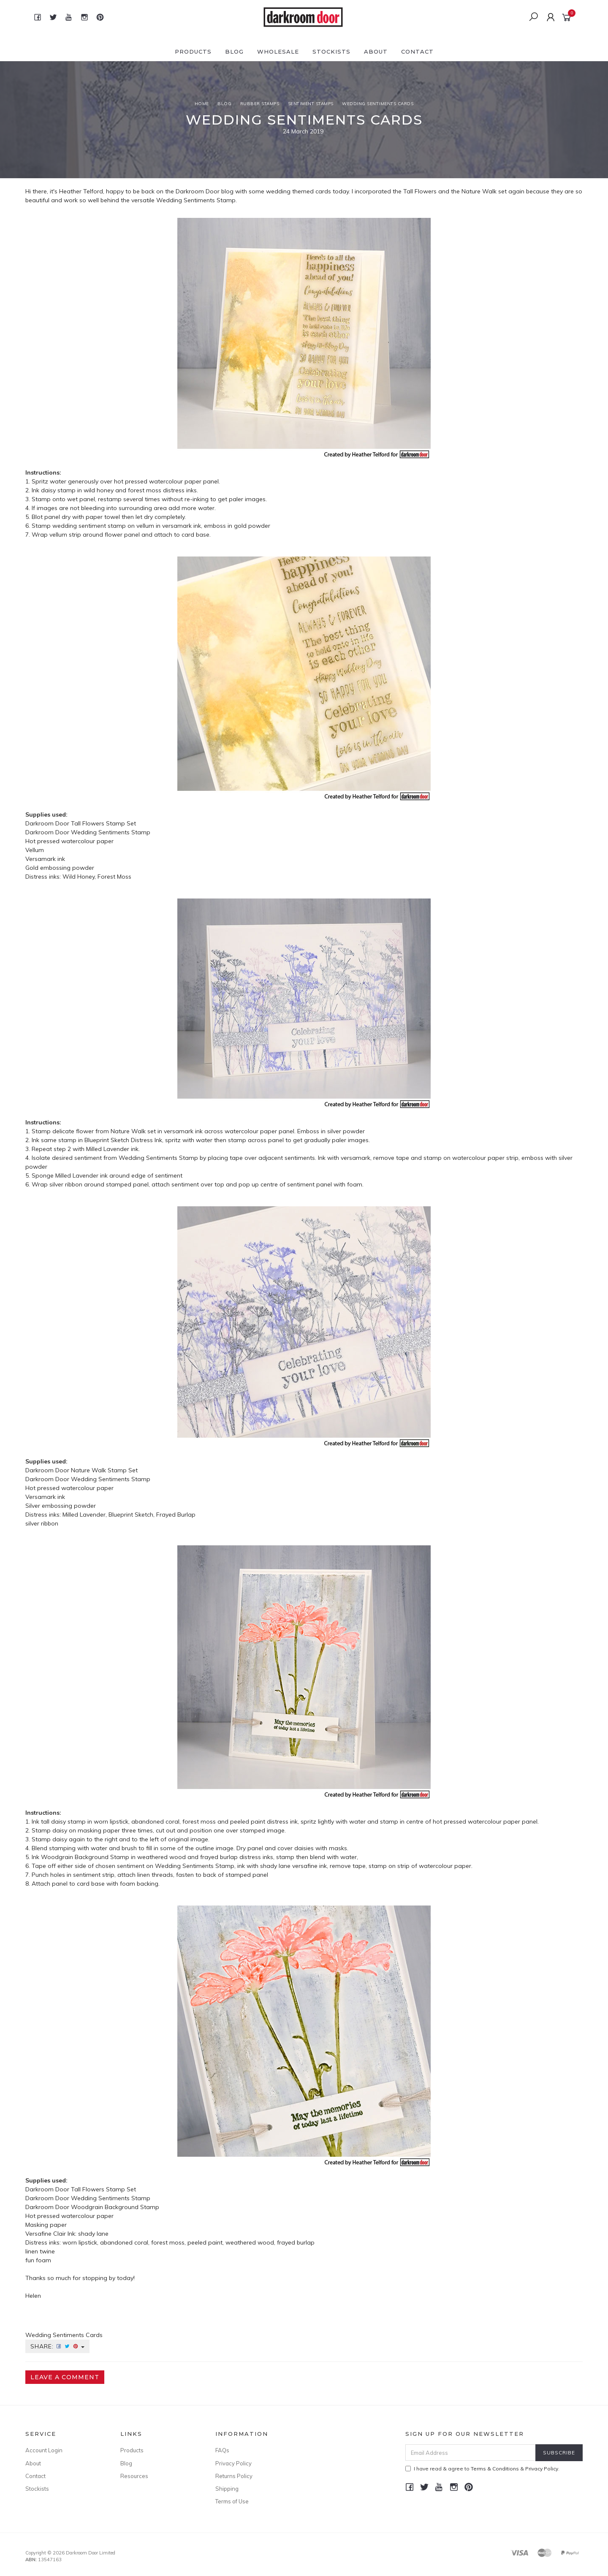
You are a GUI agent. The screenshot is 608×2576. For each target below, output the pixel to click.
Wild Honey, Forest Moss (96, 876)
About (376, 51)
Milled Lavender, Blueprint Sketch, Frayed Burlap (128, 1514)
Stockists (331, 51)
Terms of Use (232, 2501)
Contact (417, 51)
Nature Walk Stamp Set (104, 1470)
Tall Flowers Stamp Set (103, 823)
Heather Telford (81, 191)
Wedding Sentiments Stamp (196, 200)
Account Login (43, 2450)
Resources (134, 2476)
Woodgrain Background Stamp (115, 2207)
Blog (234, 51)
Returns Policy (233, 2476)
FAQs (222, 2450)
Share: (57, 2346)
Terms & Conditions (495, 2468)
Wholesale (278, 51)
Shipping (227, 2488)
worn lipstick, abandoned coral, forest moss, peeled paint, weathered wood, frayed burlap (188, 2242)
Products (193, 51)
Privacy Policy (233, 2463)
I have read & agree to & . (482, 2468)
